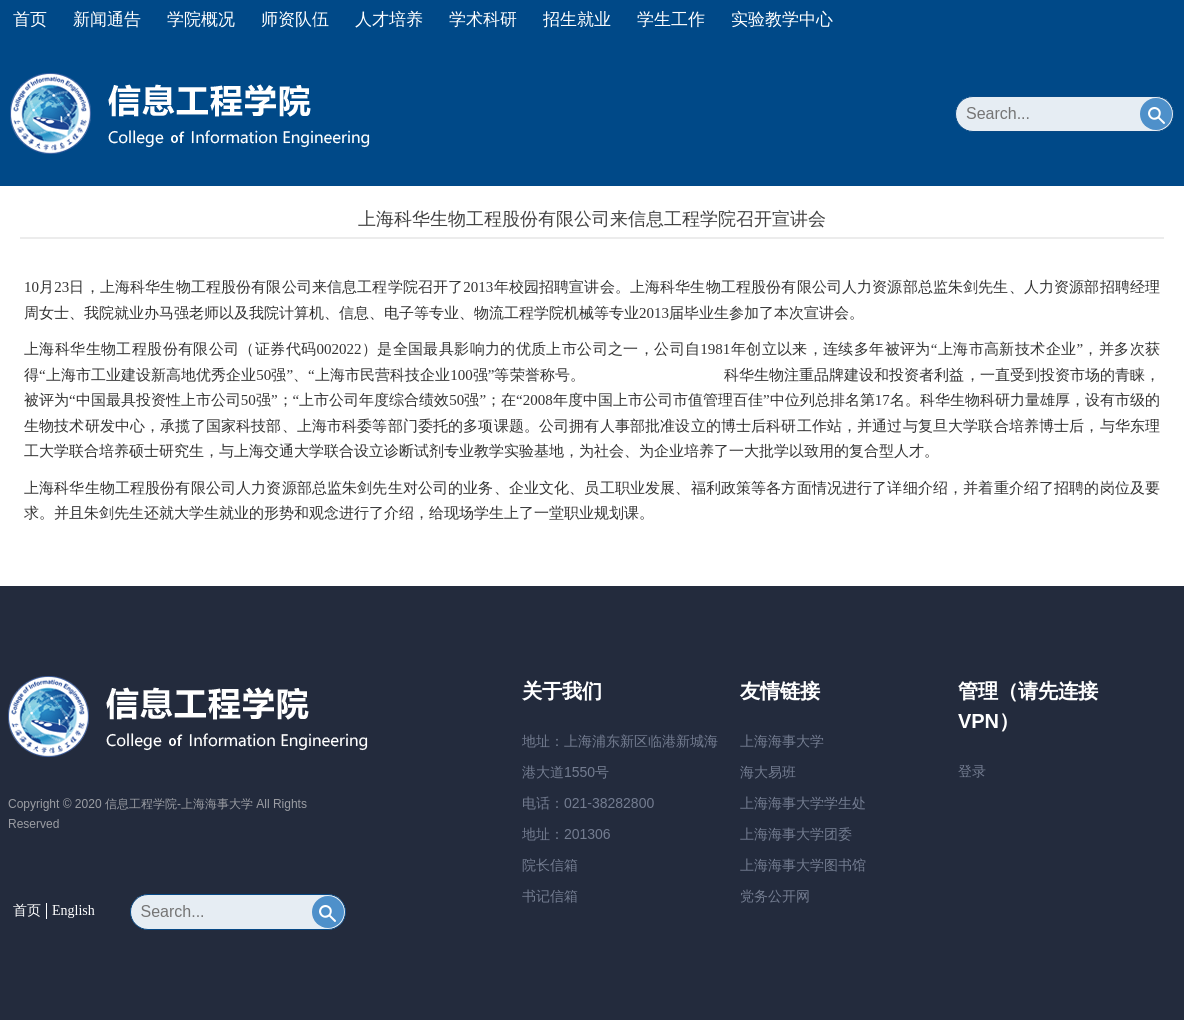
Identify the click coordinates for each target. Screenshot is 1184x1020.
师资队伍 (295, 19)
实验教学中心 (782, 19)
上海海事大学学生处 (803, 803)
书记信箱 (550, 896)
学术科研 (483, 19)
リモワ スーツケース (654, 375)
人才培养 (389, 19)
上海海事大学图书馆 (803, 865)
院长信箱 (550, 865)
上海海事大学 (782, 741)
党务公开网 (775, 896)
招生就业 (577, 19)
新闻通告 (107, 19)
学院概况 (201, 19)
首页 (30, 19)
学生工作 (671, 19)
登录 (972, 771)
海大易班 (768, 772)
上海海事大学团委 (796, 834)
